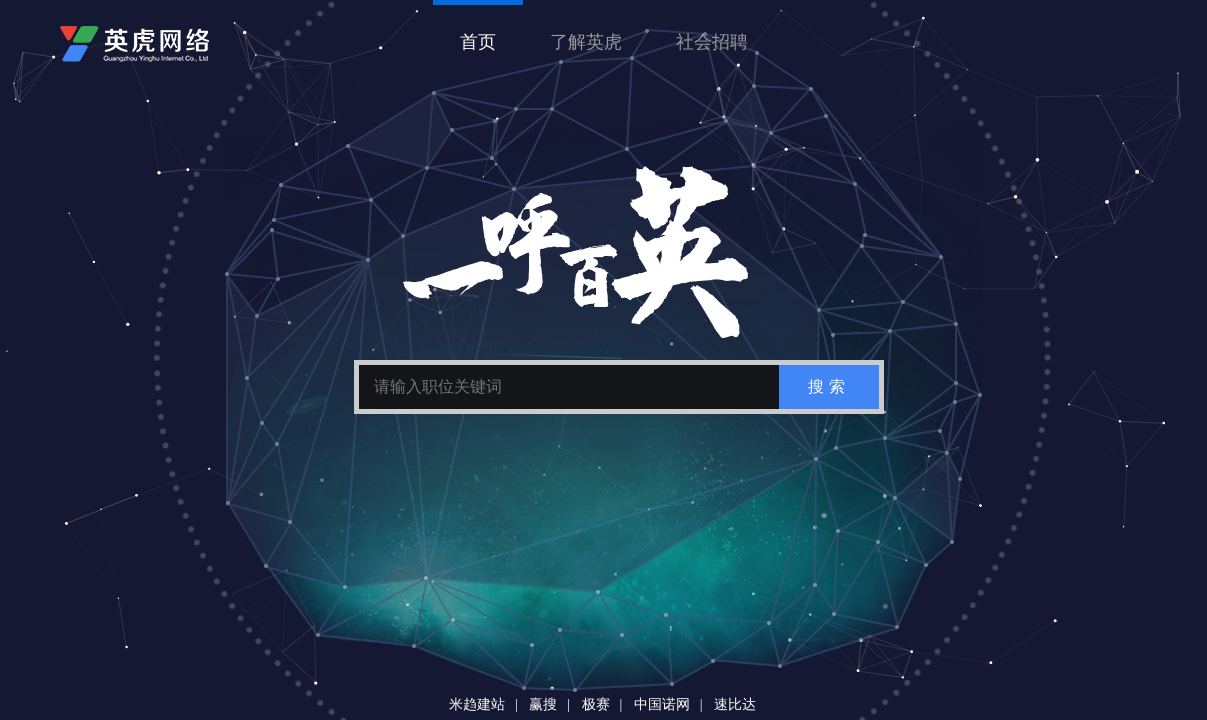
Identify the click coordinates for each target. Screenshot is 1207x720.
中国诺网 (662, 704)
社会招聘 (712, 42)
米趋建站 (477, 704)
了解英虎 (586, 42)
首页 (478, 42)
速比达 (735, 704)
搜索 (829, 386)
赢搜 (543, 704)
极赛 (596, 704)
